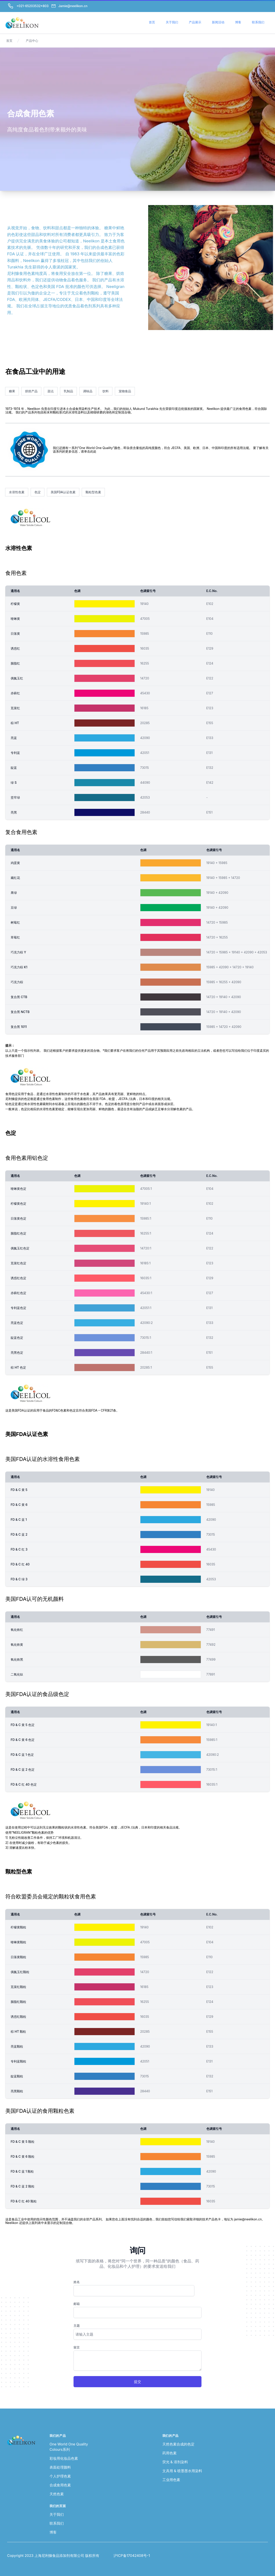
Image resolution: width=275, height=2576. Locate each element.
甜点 (51, 391)
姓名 (77, 2282)
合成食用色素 (60, 2485)
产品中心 (32, 40)
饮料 (105, 391)
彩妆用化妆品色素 (64, 2458)
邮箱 (77, 2304)
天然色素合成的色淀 (178, 2444)
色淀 (37, 492)
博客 (238, 22)
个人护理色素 (60, 2476)
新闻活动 (218, 22)
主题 (77, 2325)
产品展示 (195, 22)
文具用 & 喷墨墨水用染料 (182, 2471)
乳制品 (68, 391)
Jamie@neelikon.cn (73, 6)
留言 (77, 2347)
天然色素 (57, 2494)
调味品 (87, 391)
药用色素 (169, 2453)
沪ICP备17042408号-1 (132, 2555)
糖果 (12, 391)
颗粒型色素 (93, 492)
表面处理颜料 (60, 2467)
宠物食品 (125, 391)
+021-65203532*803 (32, 6)
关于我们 (172, 22)
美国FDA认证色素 (63, 492)
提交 (137, 2381)
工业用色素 (171, 2479)
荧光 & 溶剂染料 (175, 2462)
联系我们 (258, 22)
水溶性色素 (16, 492)
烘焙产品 (31, 391)
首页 (152, 22)
